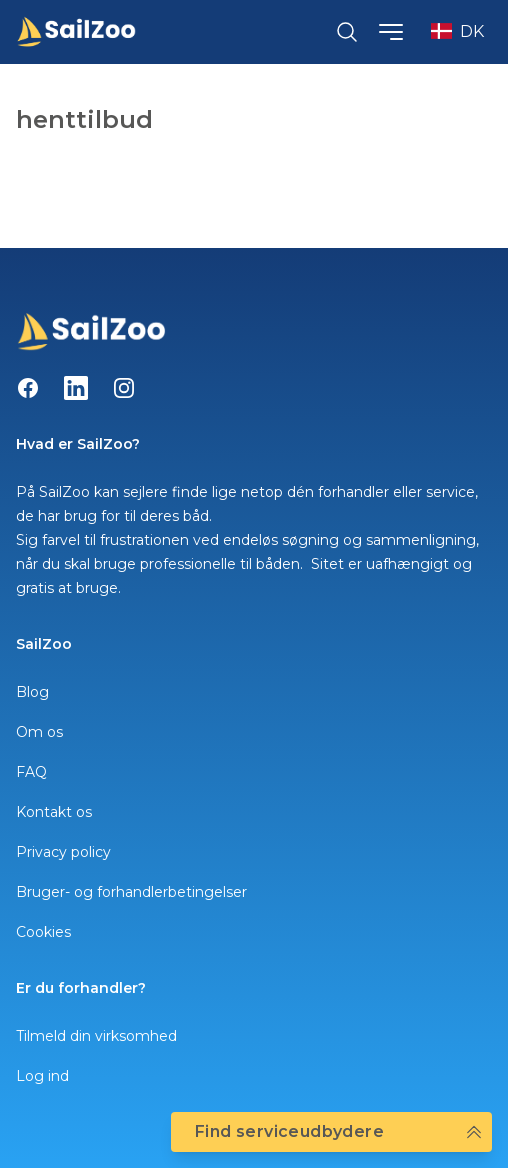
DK (457, 31)
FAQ (31, 772)
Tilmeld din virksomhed (96, 1036)
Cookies (43, 932)
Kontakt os (54, 812)
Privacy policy (63, 852)
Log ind (42, 1076)
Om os (39, 732)
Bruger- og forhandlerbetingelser (131, 892)
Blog (32, 692)
